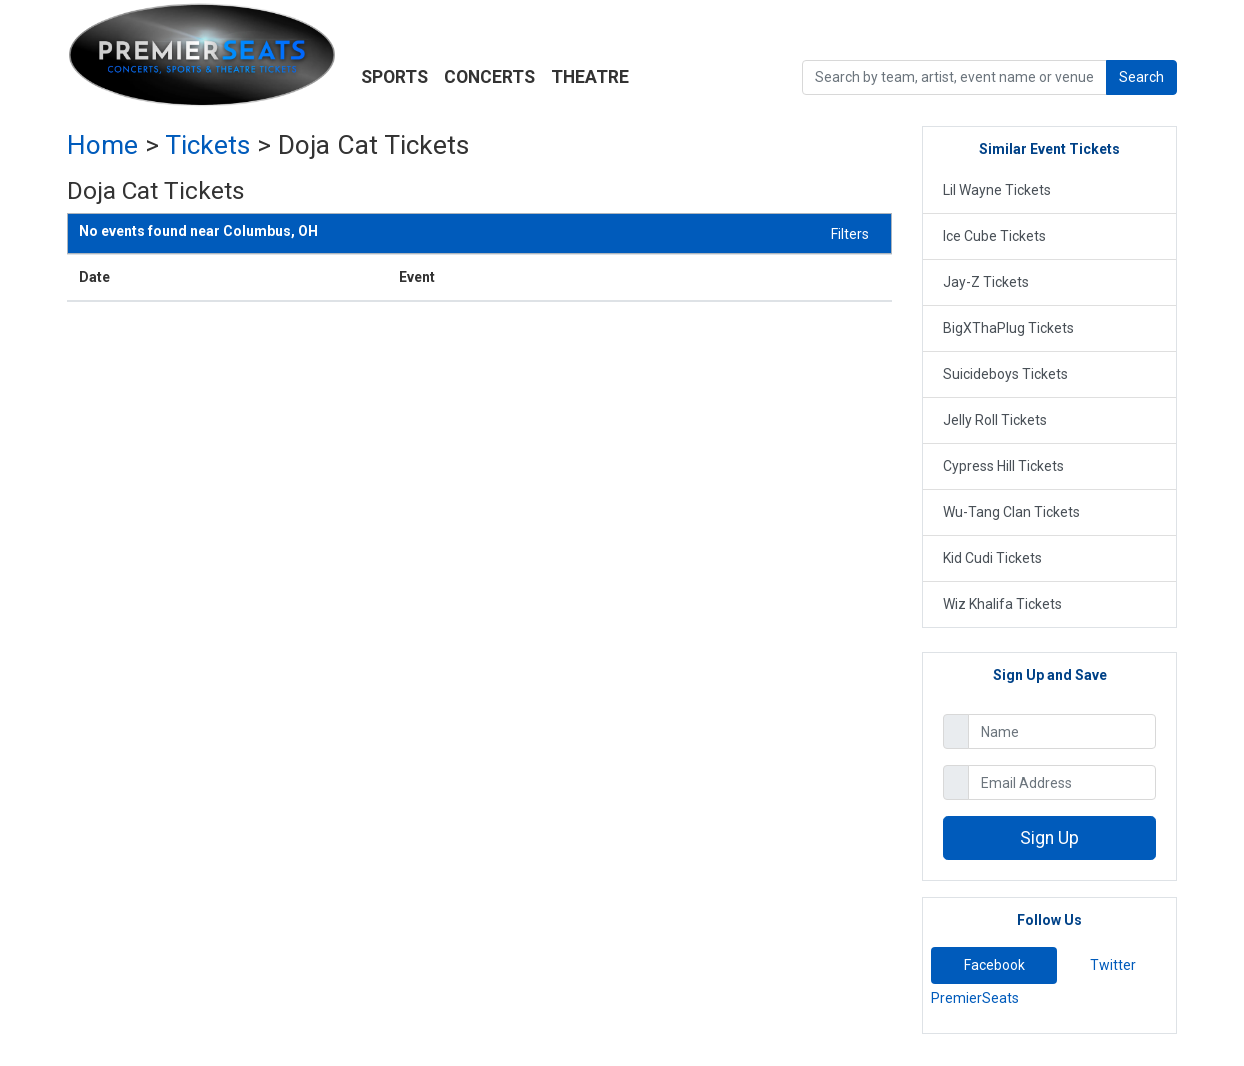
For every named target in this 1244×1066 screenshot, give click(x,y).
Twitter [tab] (1113, 965)
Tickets (207, 145)
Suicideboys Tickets (1005, 374)
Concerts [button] (489, 77)
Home (102, 145)
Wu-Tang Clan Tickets (1011, 512)
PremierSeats (975, 998)
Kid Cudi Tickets (992, 558)
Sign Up (1049, 838)
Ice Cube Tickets (994, 236)
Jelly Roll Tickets (995, 420)
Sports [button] (394, 77)
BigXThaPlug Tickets (1008, 328)
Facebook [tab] (994, 965)
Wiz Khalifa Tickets (1002, 604)
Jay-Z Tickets (986, 282)
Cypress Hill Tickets (1003, 466)
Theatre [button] (590, 77)
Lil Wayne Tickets (997, 190)
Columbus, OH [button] (198, 231)
